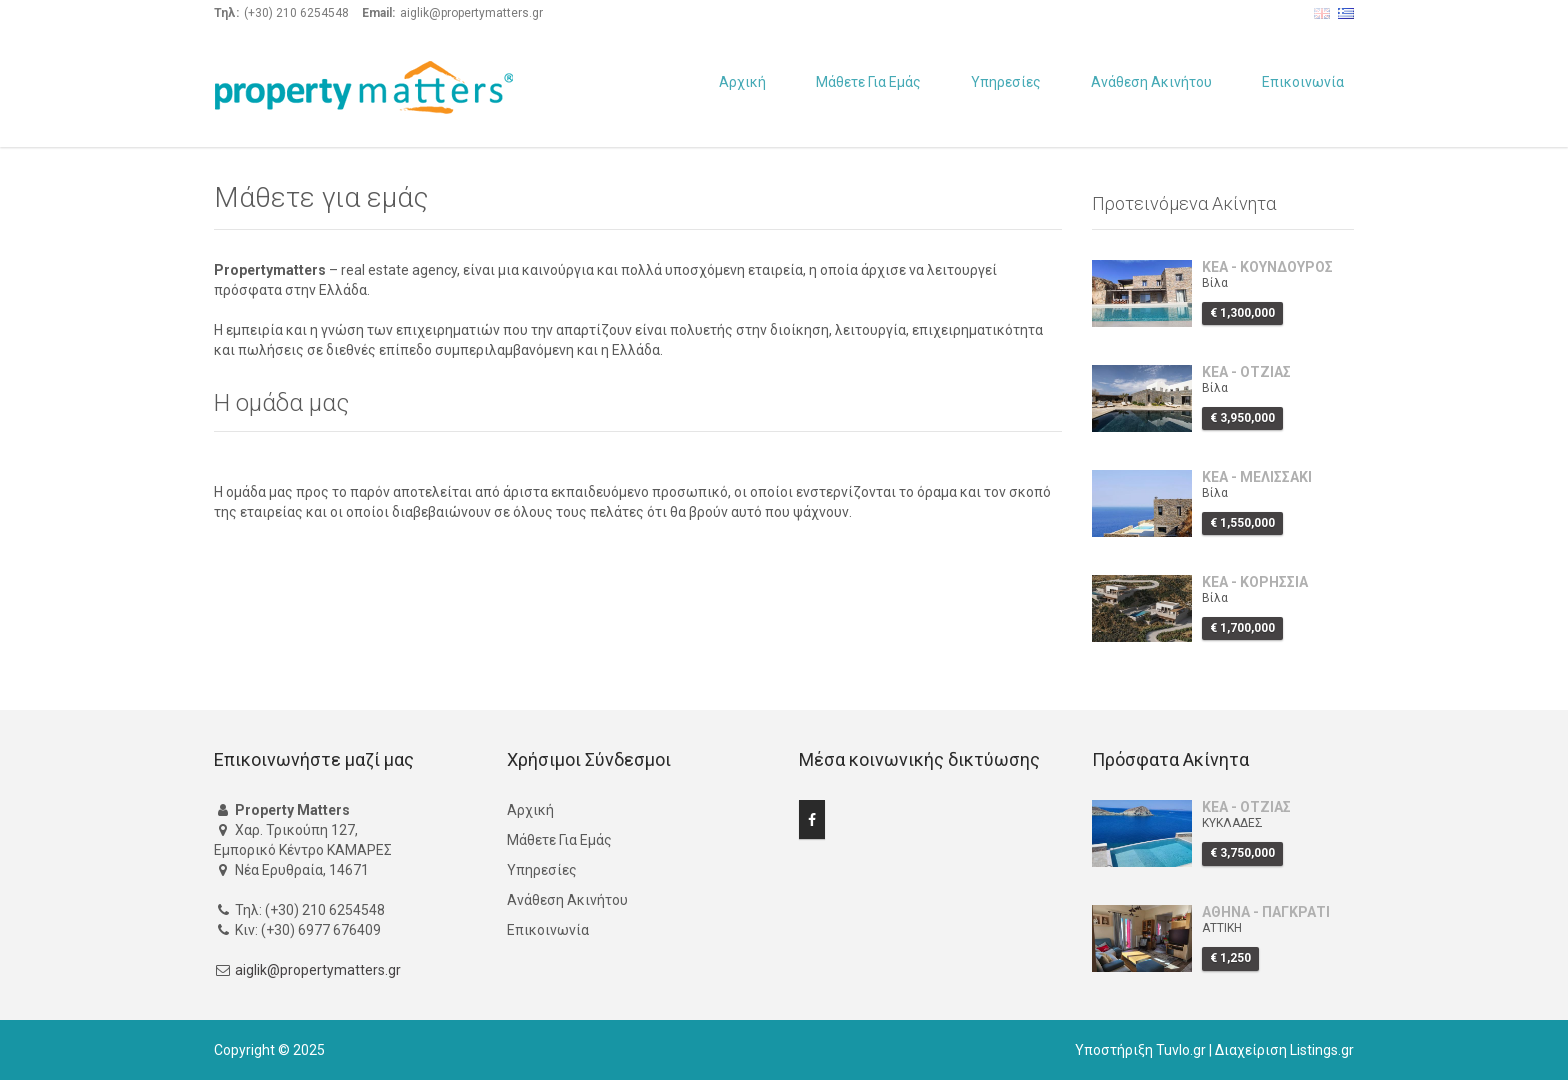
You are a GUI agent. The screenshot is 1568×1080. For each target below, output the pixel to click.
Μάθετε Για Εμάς (868, 82)
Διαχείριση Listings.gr (1284, 1050)
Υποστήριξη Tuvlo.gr (1140, 1050)
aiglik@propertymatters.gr (318, 970)
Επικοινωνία (1303, 82)
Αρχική (742, 82)
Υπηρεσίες (1006, 82)
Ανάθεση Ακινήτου (1151, 82)
